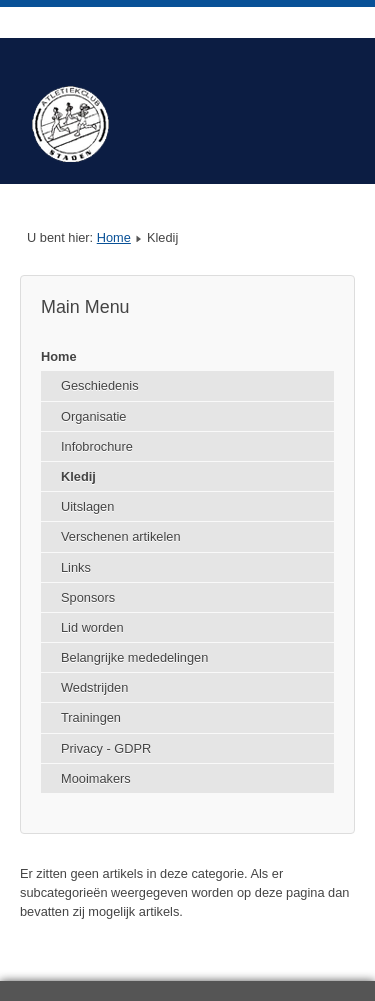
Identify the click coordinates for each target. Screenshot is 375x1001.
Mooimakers (96, 778)
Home (114, 237)
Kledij (78, 476)
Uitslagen (87, 506)
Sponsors (88, 597)
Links (76, 567)
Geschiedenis (100, 385)
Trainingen (91, 717)
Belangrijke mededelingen (134, 657)
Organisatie (93, 416)
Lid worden (92, 627)
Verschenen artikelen (121, 536)
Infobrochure (97, 446)
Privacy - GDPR (106, 748)
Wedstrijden (94, 687)
